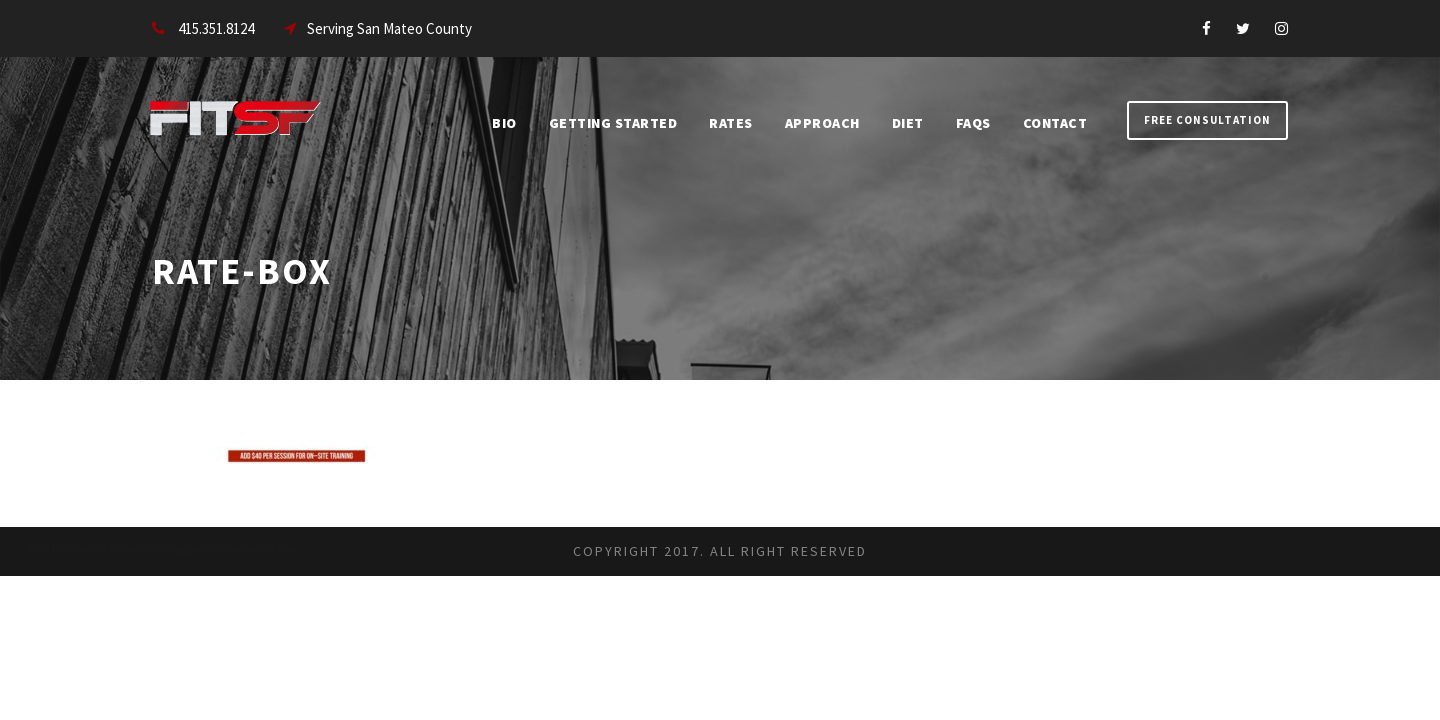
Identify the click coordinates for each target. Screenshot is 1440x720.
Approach (822, 123)
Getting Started (613, 123)
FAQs (973, 123)
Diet (908, 123)
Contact (1055, 123)
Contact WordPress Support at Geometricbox (183, 548)
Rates (731, 123)
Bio (504, 123)
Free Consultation (1207, 120)
